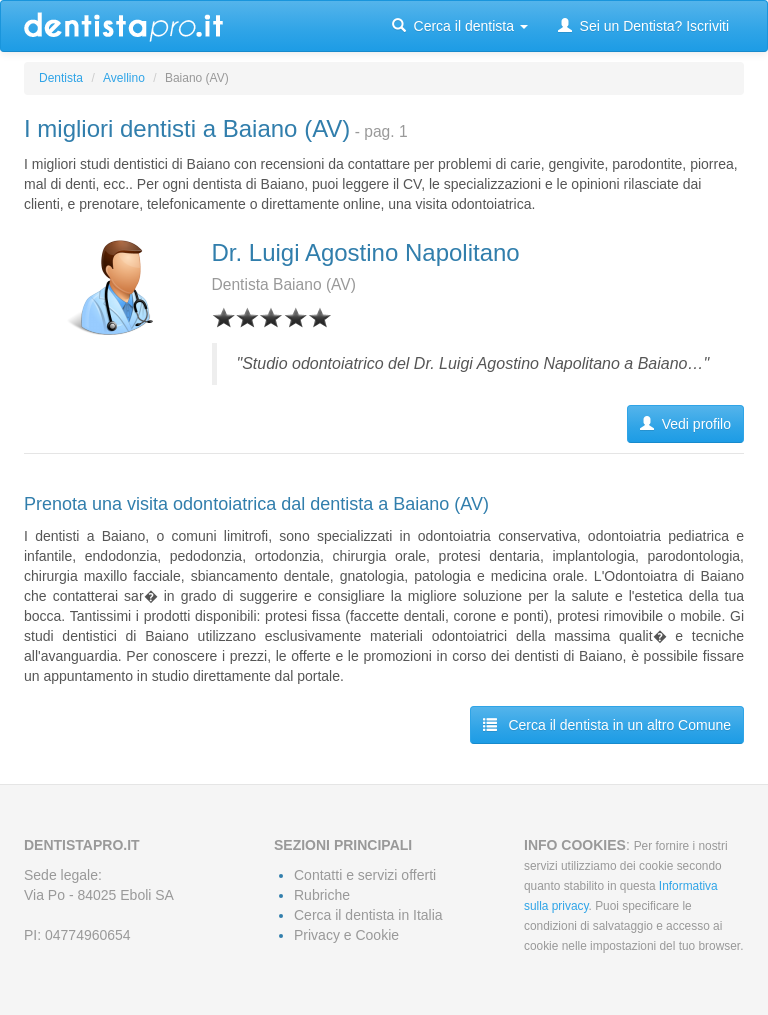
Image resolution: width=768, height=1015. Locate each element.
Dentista (61, 78)
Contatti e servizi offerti (365, 875)
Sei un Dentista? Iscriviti (643, 26)
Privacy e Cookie (346, 935)
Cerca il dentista (460, 26)
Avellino (124, 78)
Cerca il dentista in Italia (368, 915)
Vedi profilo (685, 424)
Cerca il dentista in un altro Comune (607, 725)
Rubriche (322, 895)
